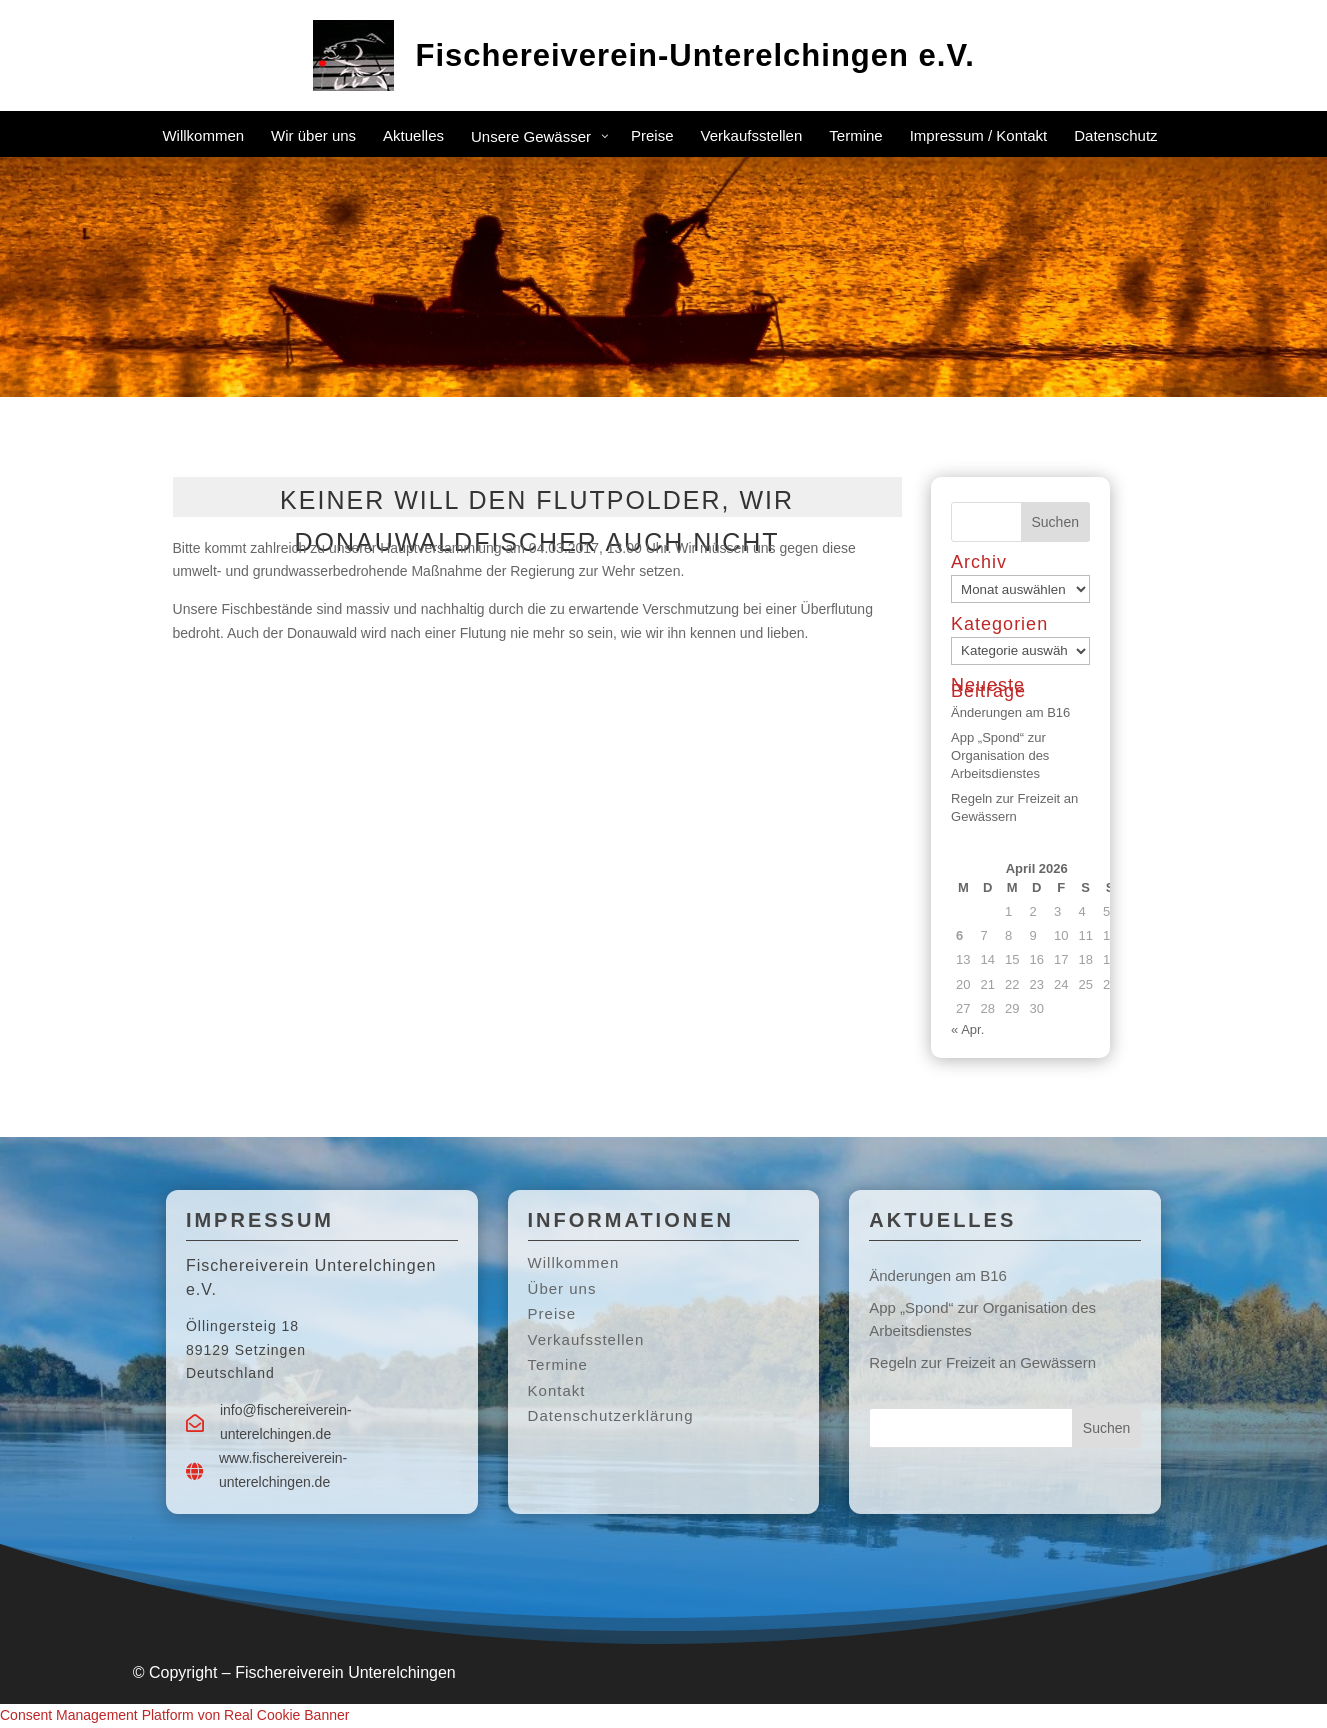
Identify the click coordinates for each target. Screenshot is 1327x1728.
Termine (558, 1364)
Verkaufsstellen (586, 1339)
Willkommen (574, 1262)
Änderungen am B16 (1010, 712)
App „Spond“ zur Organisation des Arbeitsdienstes (1000, 755)
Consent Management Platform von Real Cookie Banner (174, 1715)
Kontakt (557, 1390)
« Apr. (967, 1029)
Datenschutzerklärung (611, 1415)
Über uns (562, 1288)
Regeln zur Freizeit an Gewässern (982, 1362)
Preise (552, 1313)
